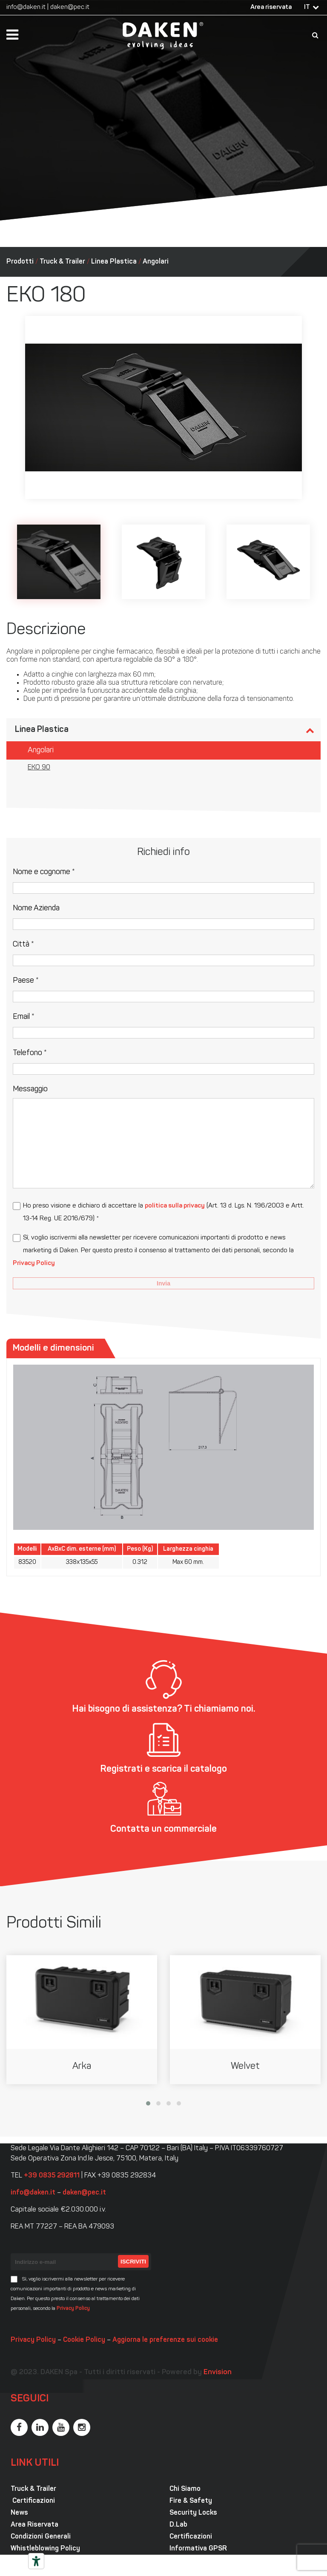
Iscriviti (133, 2261)
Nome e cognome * (44, 872)
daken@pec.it (69, 7)
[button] (148, 2103)
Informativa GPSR (198, 2548)
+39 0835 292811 (52, 2175)
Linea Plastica (114, 261)
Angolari (156, 261)
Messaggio (30, 1089)
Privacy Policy (34, 1263)
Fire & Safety (190, 2501)
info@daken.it (26, 7)
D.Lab (178, 2524)
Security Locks (193, 2513)
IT (307, 7)
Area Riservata (34, 2524)
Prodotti (20, 261)
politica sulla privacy (175, 1206)
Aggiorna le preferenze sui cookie (165, 2340)
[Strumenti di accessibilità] (36, 2561)
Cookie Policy (84, 2340)
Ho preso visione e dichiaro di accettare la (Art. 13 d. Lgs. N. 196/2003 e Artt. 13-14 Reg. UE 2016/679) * (163, 1212)
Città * (23, 945)
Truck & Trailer (62, 261)
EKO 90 (39, 767)
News (19, 2513)
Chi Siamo (185, 2489)
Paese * (26, 981)
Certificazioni (33, 2501)
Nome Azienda (36, 908)
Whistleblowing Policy (45, 2548)
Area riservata (271, 7)
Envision (218, 2372)
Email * (23, 1017)
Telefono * (30, 1053)
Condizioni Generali (41, 2536)
